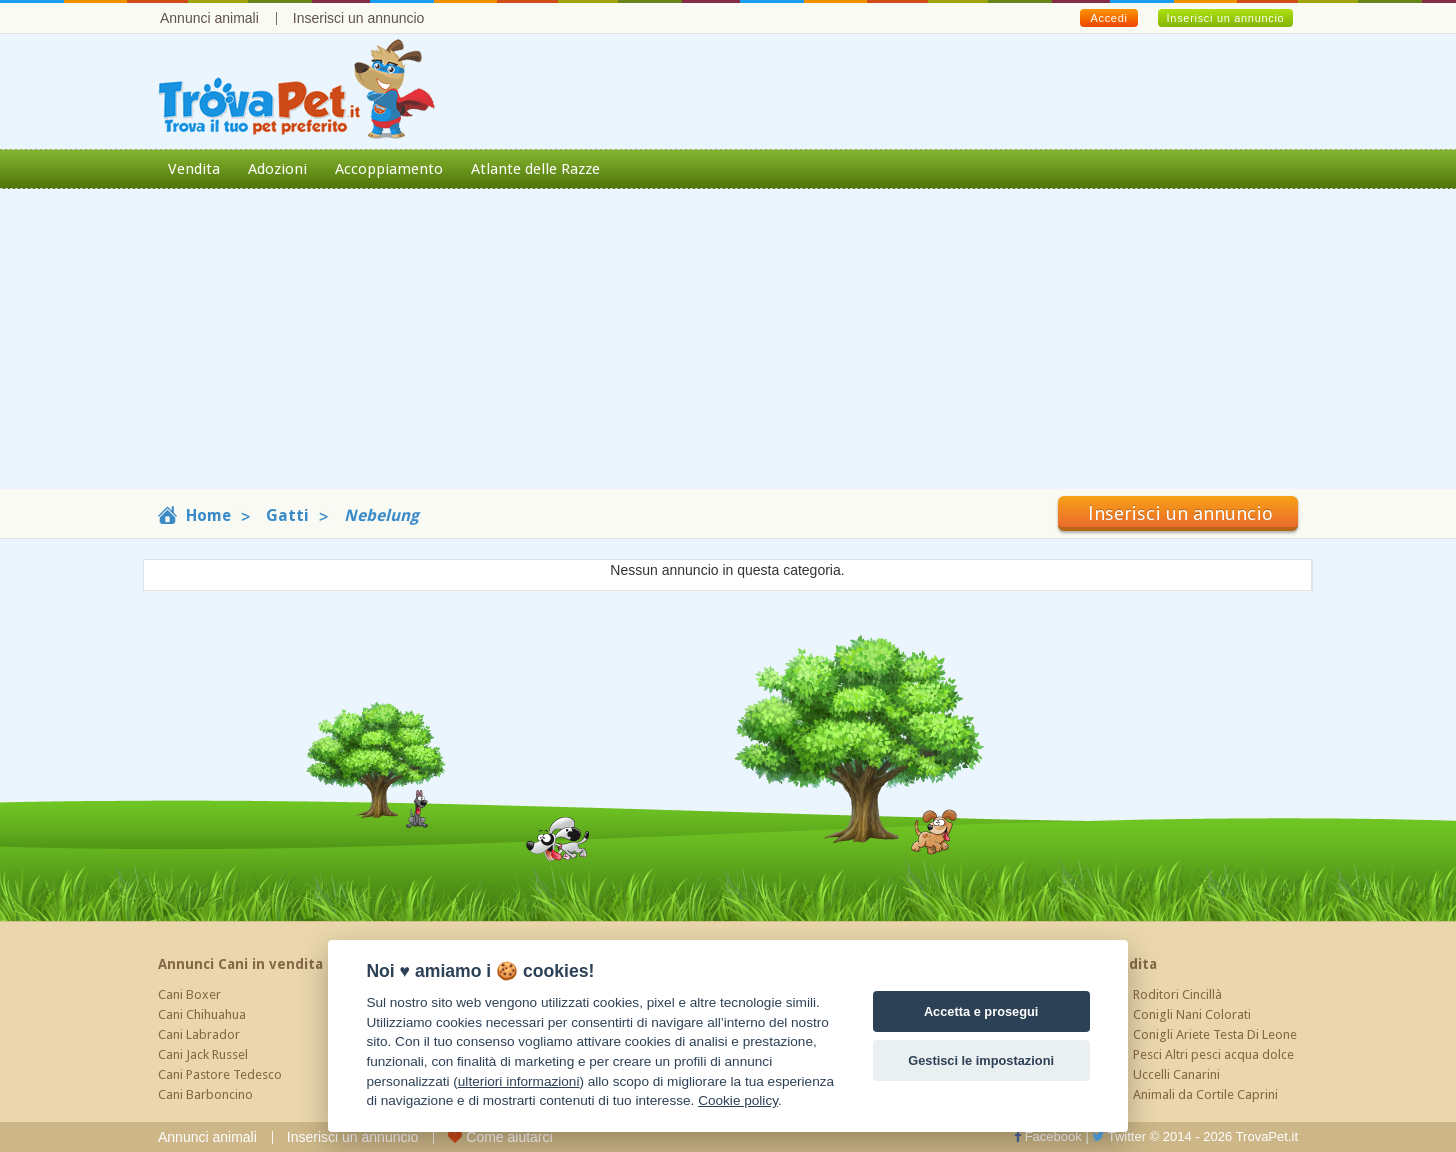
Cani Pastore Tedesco (220, 1074)
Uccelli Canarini (1176, 1074)
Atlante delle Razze (535, 169)
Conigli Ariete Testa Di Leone (1215, 1034)
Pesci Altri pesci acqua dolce (1213, 1054)
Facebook (1048, 1136)
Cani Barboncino (205, 1094)
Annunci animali (209, 18)
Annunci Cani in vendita (240, 964)
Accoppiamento (389, 169)
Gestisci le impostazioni (981, 1060)
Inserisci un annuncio (359, 18)
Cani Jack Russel (203, 1054)
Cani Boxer (189, 994)
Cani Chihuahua (202, 1014)
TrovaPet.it (1267, 1136)
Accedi (1108, 18)
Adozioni (277, 169)
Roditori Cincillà (1177, 994)
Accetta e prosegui (981, 1011)
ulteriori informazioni (519, 1081)
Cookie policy (738, 1100)
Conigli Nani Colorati (1192, 1014)
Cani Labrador (199, 1034)
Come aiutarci (500, 1137)
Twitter (1119, 1136)
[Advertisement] (728, 349)
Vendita (194, 169)
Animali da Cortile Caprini (1205, 1094)
